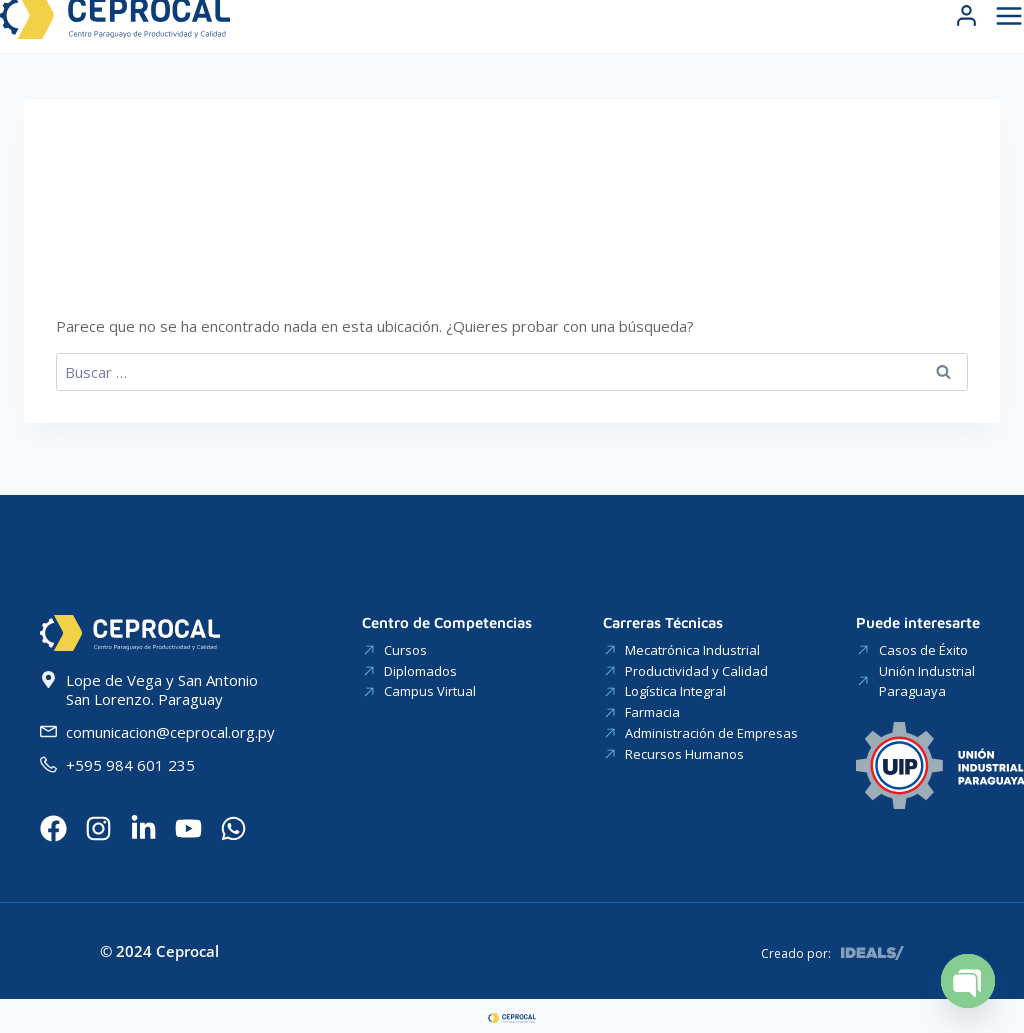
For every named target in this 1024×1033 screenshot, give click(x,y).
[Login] (966, 37)
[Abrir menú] (1006, 37)
